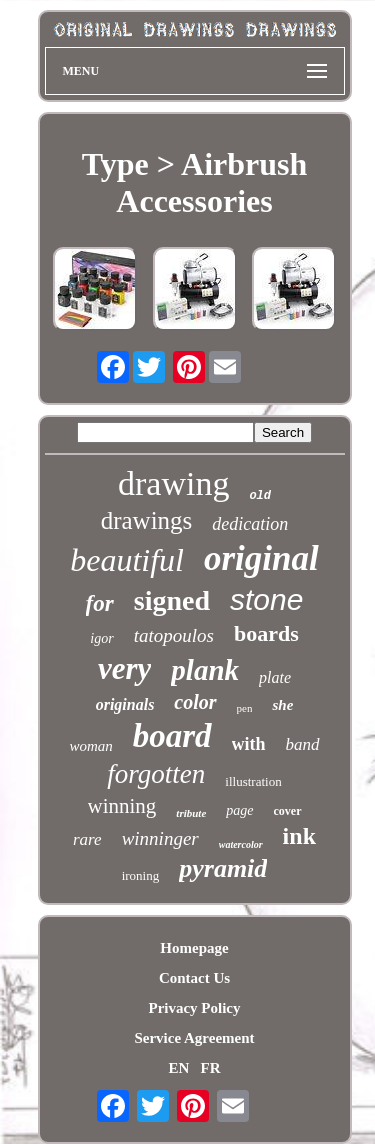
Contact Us (194, 978)
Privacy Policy (194, 1008)
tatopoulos (174, 635)
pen (245, 708)
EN (178, 1068)
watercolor (241, 844)
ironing (141, 875)
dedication (250, 524)
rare (87, 839)
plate (275, 677)
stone (266, 599)
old (260, 496)
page (239, 810)
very (124, 668)
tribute (191, 813)
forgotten (156, 774)
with (249, 744)
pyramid (223, 868)
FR (211, 1068)
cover (288, 811)
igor (101, 638)
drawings (147, 520)
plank (205, 670)
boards (266, 633)
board (172, 736)
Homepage (194, 948)
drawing (173, 483)
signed (172, 600)
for (100, 603)
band (303, 744)
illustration (253, 781)
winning (122, 806)
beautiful (127, 560)
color (195, 702)
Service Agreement (194, 1038)
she (282, 705)
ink (299, 836)
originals (125, 704)
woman (90, 746)
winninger (160, 838)
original (261, 558)
